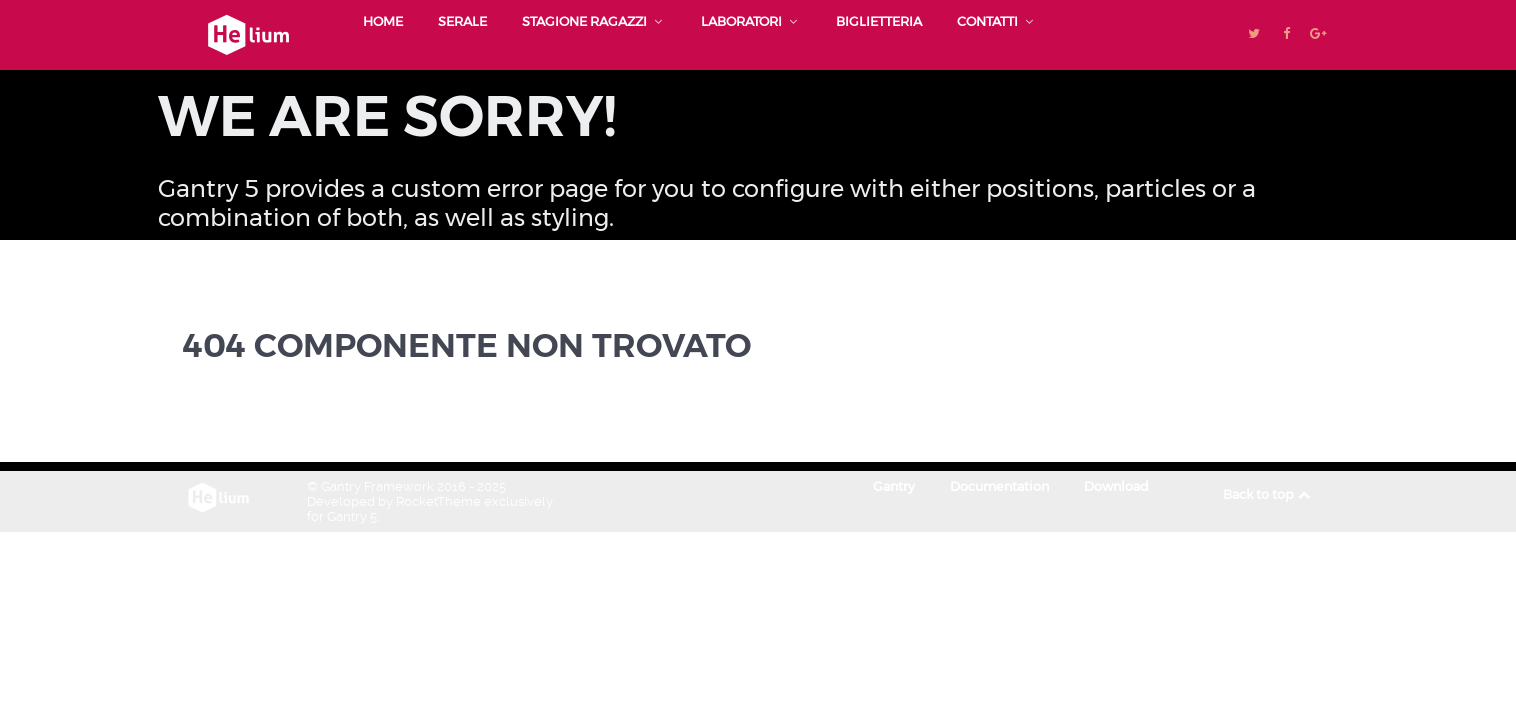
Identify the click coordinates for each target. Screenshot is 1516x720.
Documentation (999, 486)
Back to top (1268, 494)
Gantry (894, 486)
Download (1116, 486)
